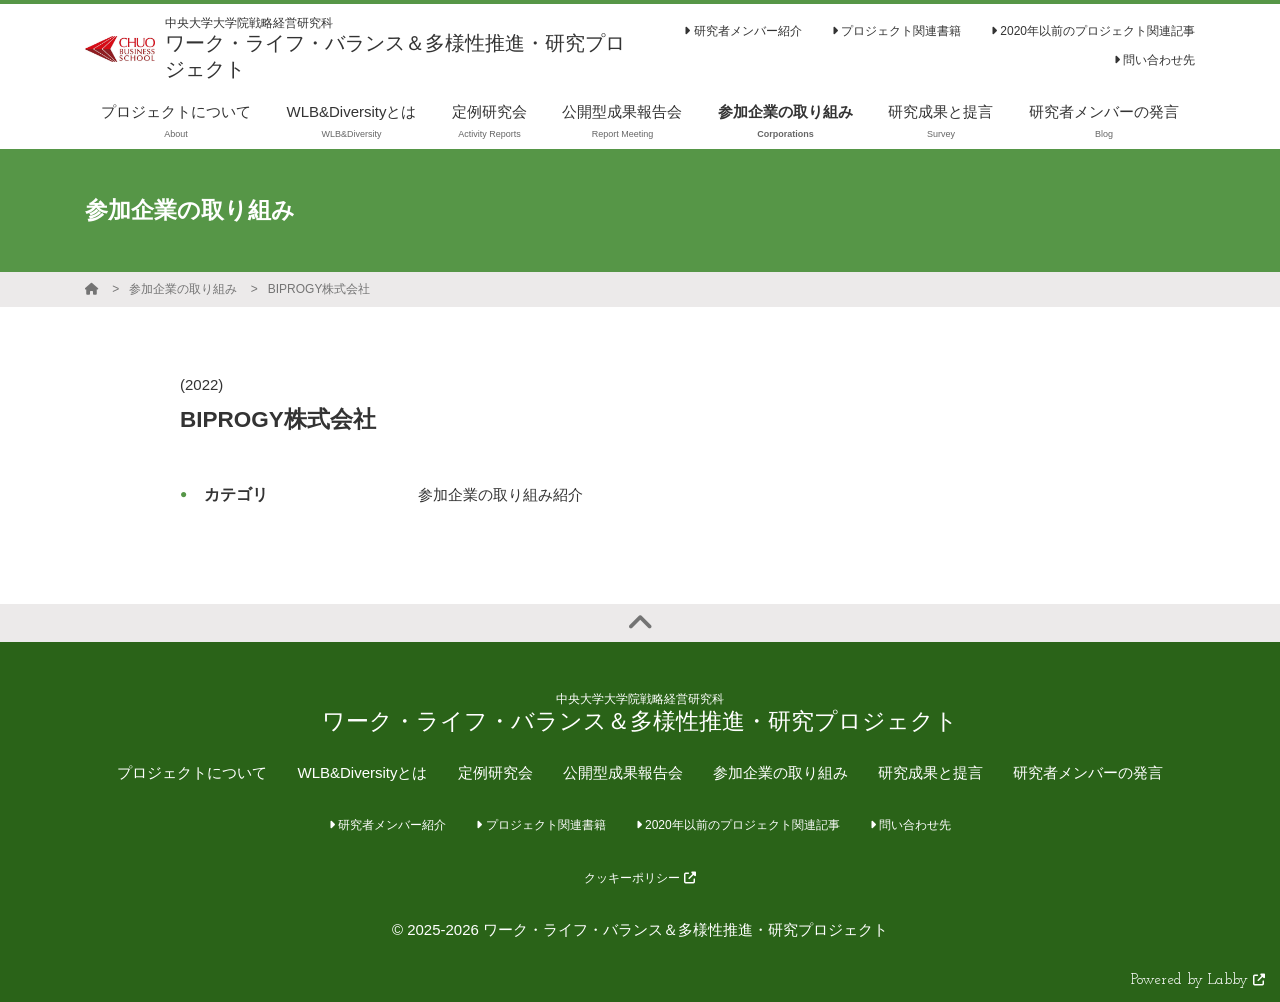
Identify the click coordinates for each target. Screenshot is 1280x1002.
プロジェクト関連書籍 (896, 31)
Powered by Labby (1198, 980)
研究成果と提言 (930, 772)
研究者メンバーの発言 (1088, 772)
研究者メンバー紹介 (742, 31)
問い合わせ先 (1154, 60)
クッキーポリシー (639, 878)
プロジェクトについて (192, 772)
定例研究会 (495, 772)
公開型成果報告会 (623, 772)
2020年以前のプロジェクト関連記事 (1093, 31)
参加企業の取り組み (183, 289)
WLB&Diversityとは (362, 772)
